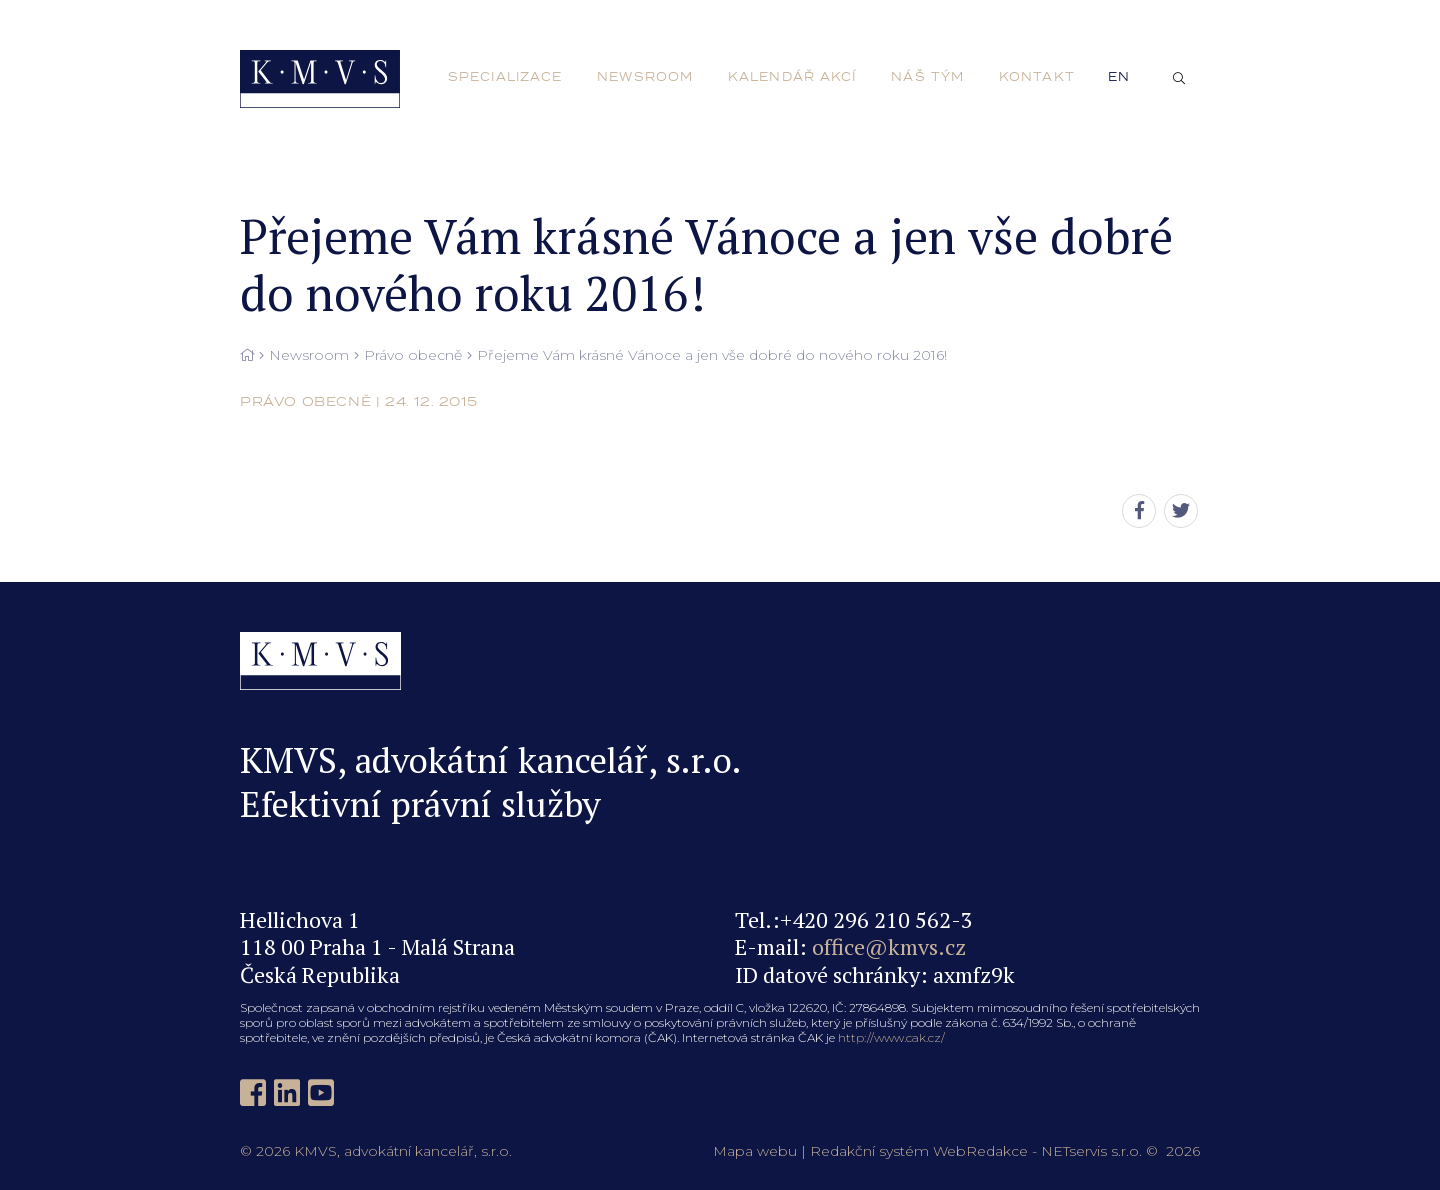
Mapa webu (755, 1151)
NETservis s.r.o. (1091, 1151)
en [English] (1119, 77)
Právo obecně (413, 355)
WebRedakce (980, 1151)
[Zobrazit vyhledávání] (1179, 79)
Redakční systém (869, 1151)
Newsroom (309, 355)
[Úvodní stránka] (320, 79)
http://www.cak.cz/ (891, 1037)
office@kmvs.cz (889, 946)
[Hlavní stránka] (247, 356)
